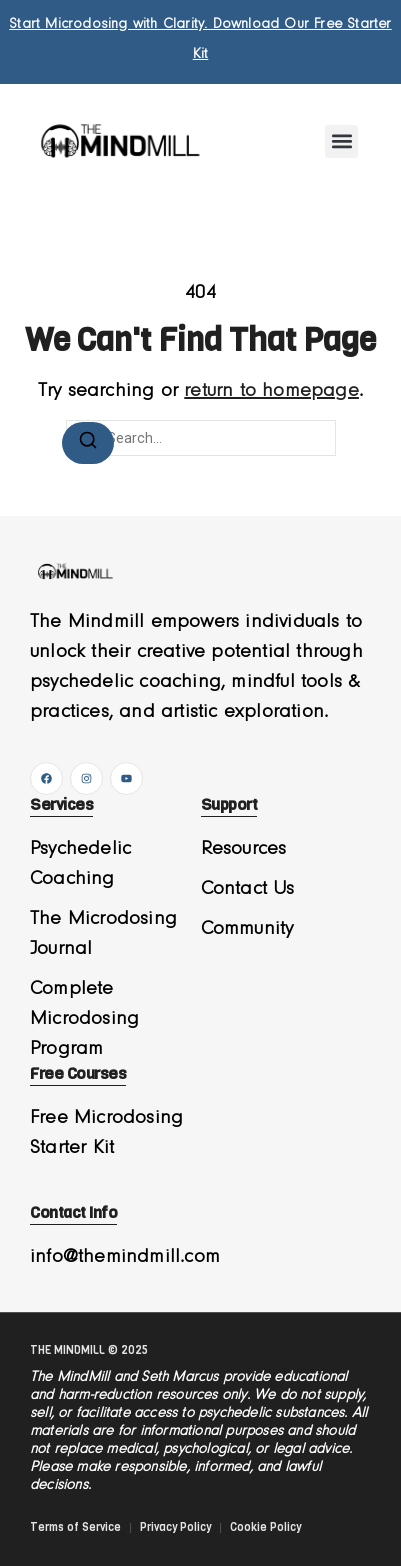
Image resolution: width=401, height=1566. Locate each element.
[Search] (88, 443)
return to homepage (271, 391)
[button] (341, 141)
